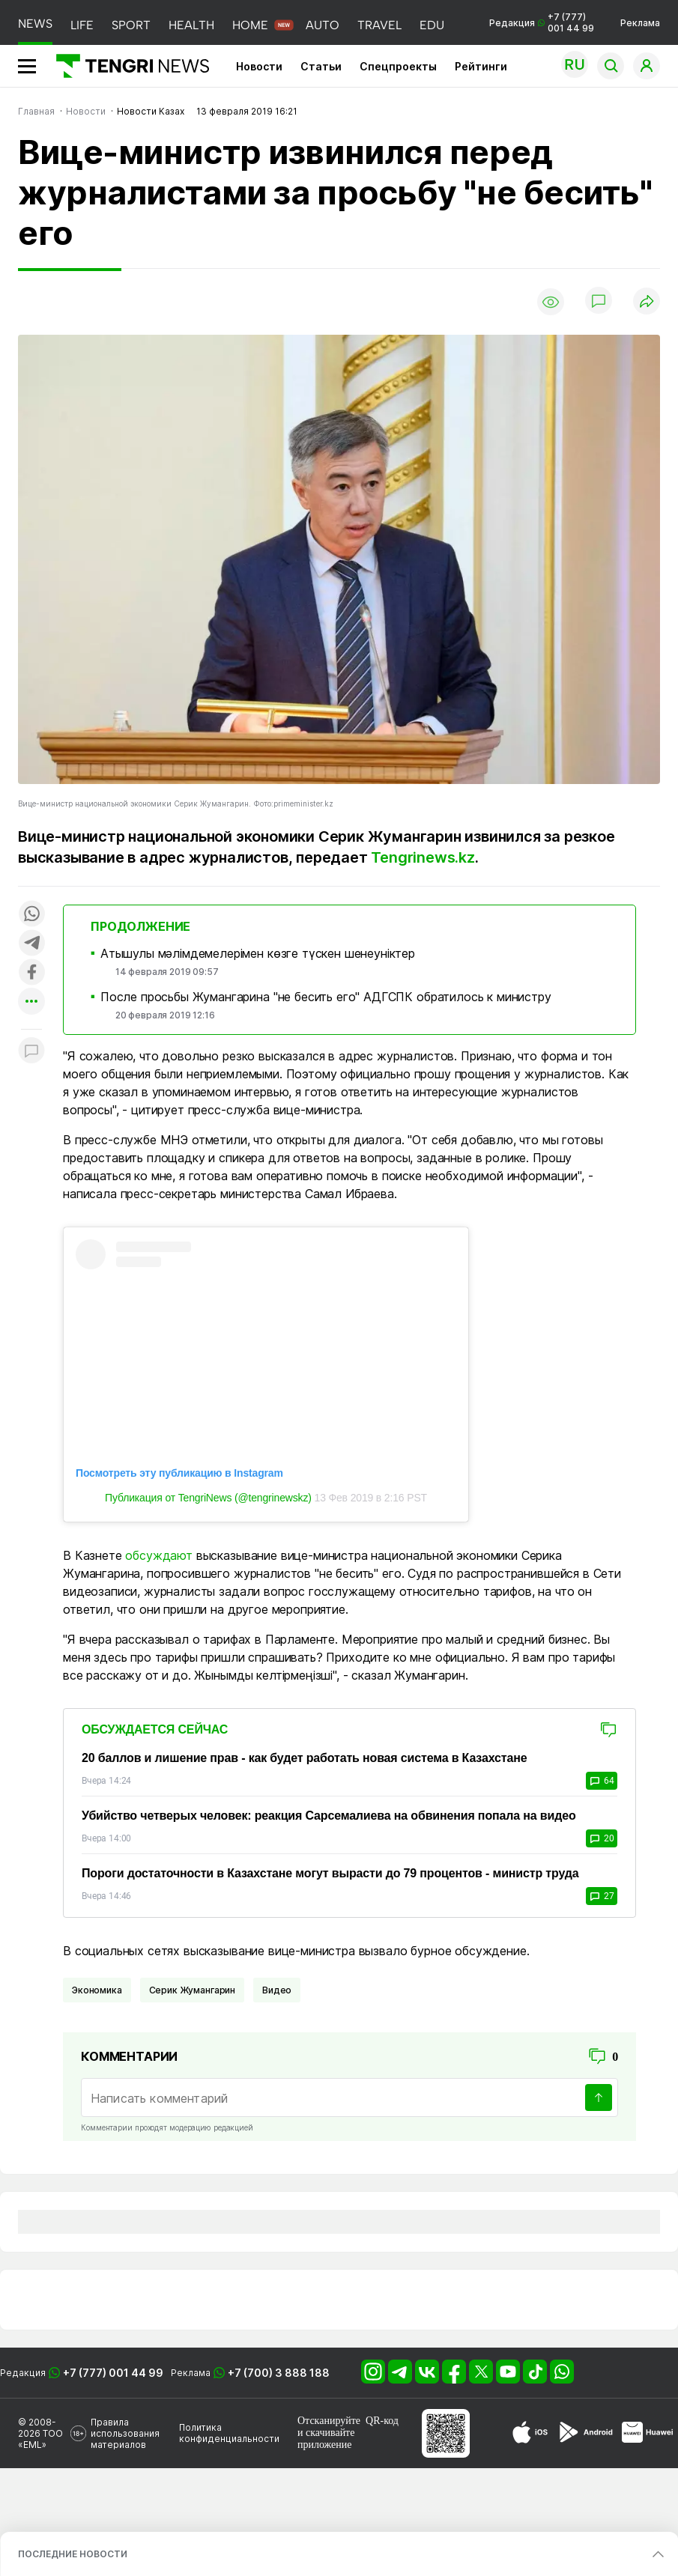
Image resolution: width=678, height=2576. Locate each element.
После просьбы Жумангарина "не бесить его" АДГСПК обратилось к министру (325, 996)
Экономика (97, 1990)
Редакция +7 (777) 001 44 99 (541, 22)
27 (601, 1896)
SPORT (131, 25)
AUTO (322, 25)
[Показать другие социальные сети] (31, 1002)
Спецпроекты (398, 66)
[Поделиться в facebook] (31, 973)
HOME (250, 25)
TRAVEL (379, 25)
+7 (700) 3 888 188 (279, 2372)
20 (601, 1838)
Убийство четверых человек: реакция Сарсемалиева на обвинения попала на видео (329, 1815)
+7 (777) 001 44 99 (113, 2372)
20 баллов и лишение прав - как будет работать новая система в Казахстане (304, 1758)
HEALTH (191, 25)
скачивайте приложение (325, 2438)
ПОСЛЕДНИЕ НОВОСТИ (72, 2554)
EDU (432, 25)
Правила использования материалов (125, 2433)
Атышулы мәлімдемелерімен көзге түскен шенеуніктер (257, 953)
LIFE (82, 25)
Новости (259, 66)
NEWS (35, 23)
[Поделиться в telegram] (31, 944)
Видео (276, 1990)
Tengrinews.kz (422, 857)
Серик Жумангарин (192, 1990)
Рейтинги (481, 66)
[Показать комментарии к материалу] (31, 1051)
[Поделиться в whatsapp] (31, 914)
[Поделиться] (646, 302)
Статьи (321, 66)
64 (601, 1781)
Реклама (640, 22)
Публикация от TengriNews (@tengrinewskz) (208, 1498)
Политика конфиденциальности (229, 2433)
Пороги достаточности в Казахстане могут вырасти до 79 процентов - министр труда (330, 1873)
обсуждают (159, 1555)
